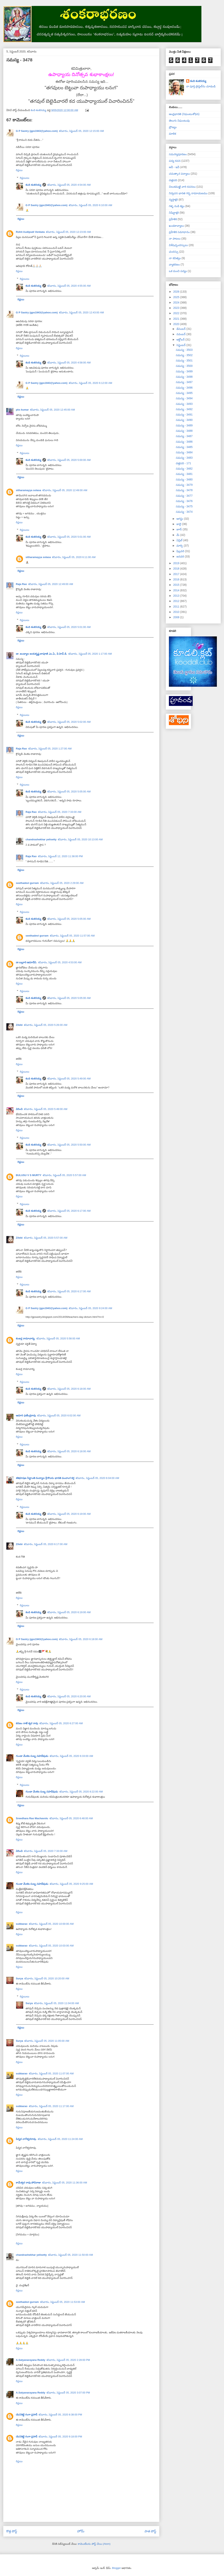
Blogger (116, 2567)
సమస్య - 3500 (184, 365)
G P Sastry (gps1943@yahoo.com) (37, 130)
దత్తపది (173, 180)
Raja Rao (21, 584)
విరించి (19, 1109)
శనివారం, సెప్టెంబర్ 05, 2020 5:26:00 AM (45, 1024)
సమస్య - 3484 (184, 452)
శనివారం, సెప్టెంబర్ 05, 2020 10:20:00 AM (46, 1978)
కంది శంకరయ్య (33, 184)
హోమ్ (80, 2531)
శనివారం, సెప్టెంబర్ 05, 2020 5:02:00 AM (69, 721)
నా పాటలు (175, 238)
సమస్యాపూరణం (178, 154)
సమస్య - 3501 (184, 360)
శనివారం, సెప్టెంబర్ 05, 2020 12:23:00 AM (68, 231)
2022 (176, 313)
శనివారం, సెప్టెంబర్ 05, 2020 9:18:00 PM (60, 2436)
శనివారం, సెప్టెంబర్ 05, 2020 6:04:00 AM (97, 1478)
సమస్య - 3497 (184, 382)
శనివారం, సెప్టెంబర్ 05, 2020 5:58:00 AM (58, 1338)
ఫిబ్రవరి (180, 551)
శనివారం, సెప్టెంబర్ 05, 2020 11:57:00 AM (72, 935)
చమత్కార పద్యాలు (179, 173)
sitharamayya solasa (28, 490)
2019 (176, 563)
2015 (176, 584)
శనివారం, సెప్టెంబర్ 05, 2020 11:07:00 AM (51, 2073)
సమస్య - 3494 (184, 398)
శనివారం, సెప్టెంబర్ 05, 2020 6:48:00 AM (71, 1818)
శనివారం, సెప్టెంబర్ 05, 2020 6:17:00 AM (69, 1210)
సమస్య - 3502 (184, 355)
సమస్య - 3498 (184, 376)
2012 (176, 601)
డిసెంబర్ (181, 328)
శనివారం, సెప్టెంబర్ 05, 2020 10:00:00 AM (51, 1923)
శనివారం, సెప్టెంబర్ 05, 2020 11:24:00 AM (60, 2139)
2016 (176, 579)
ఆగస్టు (180, 518)
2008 (176, 617)
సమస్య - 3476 (184, 501)
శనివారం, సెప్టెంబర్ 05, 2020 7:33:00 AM (59, 811)
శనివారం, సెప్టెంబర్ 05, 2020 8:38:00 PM (60, 2414)
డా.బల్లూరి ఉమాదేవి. (26, 962)
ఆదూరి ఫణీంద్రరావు (26, 1415)
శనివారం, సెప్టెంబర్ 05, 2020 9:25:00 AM (71, 1883)
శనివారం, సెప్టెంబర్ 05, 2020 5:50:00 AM (69, 1144)
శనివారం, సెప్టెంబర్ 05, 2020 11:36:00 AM (64, 2182)
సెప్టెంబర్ (181, 345)
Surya (19, 1978)
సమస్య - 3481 (184, 473)
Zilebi (19, 1024)
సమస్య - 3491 (184, 414)
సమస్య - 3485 (184, 447)
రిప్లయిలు (24, 177)
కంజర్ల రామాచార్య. (25, 1338)
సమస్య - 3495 (184, 393)
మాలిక (172, 133)
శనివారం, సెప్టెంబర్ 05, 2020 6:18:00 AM (69, 1388)
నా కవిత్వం (175, 258)
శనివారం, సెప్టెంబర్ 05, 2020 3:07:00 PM (68, 2392)
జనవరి (180, 556)
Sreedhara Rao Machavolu (32, 1818)
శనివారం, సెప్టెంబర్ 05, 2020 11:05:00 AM (46, 2040)
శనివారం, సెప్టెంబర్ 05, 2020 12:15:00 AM (81, 130)
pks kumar (22, 409)
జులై (179, 524)
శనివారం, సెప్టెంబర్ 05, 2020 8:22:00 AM (81, 1791)
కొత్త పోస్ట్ (11, 2531)
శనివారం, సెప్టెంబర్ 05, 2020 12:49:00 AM (64, 490)
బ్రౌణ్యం (173, 127)
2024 (176, 302)
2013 (176, 595)
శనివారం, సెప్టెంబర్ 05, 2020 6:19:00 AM (69, 1513)
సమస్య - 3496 (184, 387)
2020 (176, 324)
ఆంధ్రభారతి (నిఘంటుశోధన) (184, 114)
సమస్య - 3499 (184, 371)
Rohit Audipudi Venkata (30, 231)
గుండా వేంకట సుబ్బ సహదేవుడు (32, 1755)
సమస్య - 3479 (184, 484)
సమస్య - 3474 (184, 511)
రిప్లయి (19, 170)
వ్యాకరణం (174, 264)
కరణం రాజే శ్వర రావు (27, 1723)
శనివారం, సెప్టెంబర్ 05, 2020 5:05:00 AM (69, 791)
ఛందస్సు (173, 251)
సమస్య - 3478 (184, 490)
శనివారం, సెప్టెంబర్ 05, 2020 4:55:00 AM (69, 285)
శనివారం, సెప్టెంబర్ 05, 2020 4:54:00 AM (69, 184)
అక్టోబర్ (180, 339)
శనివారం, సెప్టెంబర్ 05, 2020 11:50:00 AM (70, 2254)
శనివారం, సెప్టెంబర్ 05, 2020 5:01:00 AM (69, 536)
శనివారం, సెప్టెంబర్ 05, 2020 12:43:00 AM (81, 312)
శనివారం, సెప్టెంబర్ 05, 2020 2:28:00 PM (68, 2359)
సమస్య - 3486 (184, 441)
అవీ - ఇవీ (174, 167)
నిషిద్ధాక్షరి (174, 212)
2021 (176, 318)
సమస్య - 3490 (184, 419)
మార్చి (180, 545)
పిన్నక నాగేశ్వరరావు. (26, 2139)
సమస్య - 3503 (184, 349)
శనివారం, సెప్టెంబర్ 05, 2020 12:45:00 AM (52, 409)
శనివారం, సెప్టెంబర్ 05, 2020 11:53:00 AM (62, 2301)
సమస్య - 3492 (184, 409)
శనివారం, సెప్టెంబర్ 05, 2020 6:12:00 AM (90, 382)
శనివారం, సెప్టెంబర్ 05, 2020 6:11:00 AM (74, 557)
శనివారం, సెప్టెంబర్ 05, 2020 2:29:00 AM (62, 882)
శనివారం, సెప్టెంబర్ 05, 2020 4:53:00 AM (60, 962)
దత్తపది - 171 (183, 463)
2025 (176, 297)
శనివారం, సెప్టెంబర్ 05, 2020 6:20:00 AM (69, 1696)
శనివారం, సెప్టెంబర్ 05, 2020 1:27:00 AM (50, 748)
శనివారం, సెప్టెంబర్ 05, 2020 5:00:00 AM (69, 459)
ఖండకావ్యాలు (176, 225)
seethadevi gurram (27, 882)
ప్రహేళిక (173, 219)
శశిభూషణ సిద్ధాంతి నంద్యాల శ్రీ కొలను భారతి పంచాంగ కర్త (45, 1478)
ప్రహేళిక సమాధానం (179, 232)
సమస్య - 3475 (184, 506)
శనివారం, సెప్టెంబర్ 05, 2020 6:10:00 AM (90, 205)
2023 (176, 307)
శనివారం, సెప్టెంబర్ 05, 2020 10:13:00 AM (80, 839)
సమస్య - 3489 (184, 425)
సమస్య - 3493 (184, 403)
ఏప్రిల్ (179, 540)
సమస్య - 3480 (184, 479)
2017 (176, 574)
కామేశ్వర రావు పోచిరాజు (28, 2182)
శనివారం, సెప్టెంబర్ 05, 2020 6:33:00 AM (71, 1755)
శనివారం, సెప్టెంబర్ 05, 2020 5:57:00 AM (64, 1175)
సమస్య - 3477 (184, 495)
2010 (176, 611)
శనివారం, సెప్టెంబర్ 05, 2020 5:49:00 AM (69, 1078)
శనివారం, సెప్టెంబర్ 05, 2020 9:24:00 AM (90, 1308)
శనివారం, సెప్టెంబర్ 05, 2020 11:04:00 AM (56, 2003)
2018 (176, 568)
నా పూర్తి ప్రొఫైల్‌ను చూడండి (201, 86)
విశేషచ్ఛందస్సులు (178, 245)
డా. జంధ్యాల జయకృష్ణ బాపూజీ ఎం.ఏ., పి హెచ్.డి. (41, 653)
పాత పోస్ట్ (150, 2531)
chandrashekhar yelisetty (41, 839)
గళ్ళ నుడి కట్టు (177, 206)
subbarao (22, 1923)
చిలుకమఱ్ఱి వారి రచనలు (182, 186)
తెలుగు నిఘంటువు (179, 120)
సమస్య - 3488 (184, 430)
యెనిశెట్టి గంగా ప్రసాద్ (26, 2414)
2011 (176, 606)
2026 (176, 291)
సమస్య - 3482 (184, 468)
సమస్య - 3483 (184, 457)
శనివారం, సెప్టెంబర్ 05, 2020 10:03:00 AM (51, 1945)
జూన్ (179, 529)
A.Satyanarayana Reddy (30, 2359)
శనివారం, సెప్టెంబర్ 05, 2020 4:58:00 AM (69, 362)
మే (178, 534)
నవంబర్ (181, 334)
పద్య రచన (175, 160)
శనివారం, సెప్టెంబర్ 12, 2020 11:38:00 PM (60, 856)
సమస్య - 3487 (184, 436)
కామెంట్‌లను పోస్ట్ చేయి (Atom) (94, 2543)
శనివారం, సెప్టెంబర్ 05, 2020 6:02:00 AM (59, 1415)
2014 (176, 590)
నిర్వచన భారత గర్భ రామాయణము (188, 193)
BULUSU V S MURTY (28, 1175)
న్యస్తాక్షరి (173, 199)
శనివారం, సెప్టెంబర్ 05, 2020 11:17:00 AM (51, 2106)
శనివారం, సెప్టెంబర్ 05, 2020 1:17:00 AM (90, 653)
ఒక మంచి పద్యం (178, 271)
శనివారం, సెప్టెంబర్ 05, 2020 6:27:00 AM (61, 1723)
